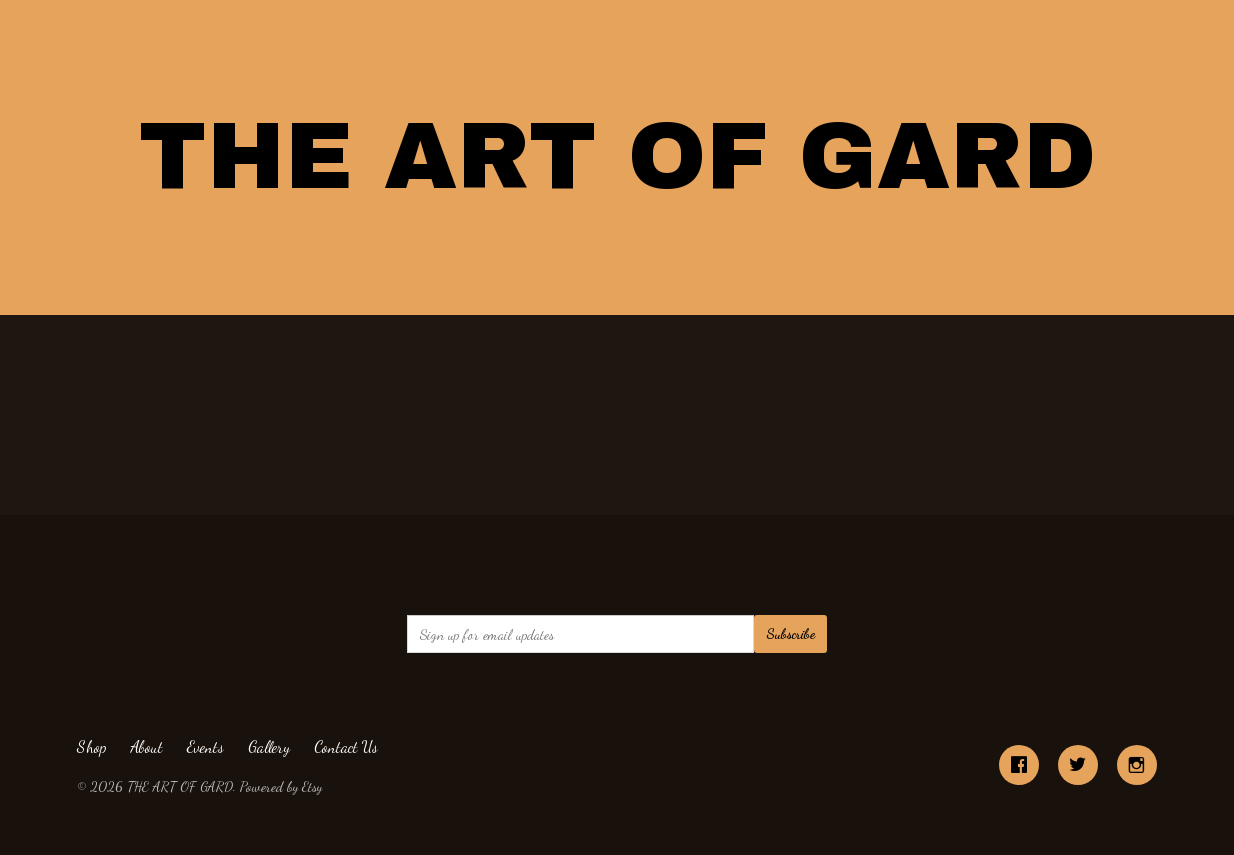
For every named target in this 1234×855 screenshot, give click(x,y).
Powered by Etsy (281, 786)
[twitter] (1078, 765)
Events (205, 746)
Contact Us (346, 746)
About (146, 746)
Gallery (269, 746)
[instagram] (1137, 765)
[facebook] (1019, 765)
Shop (91, 746)
